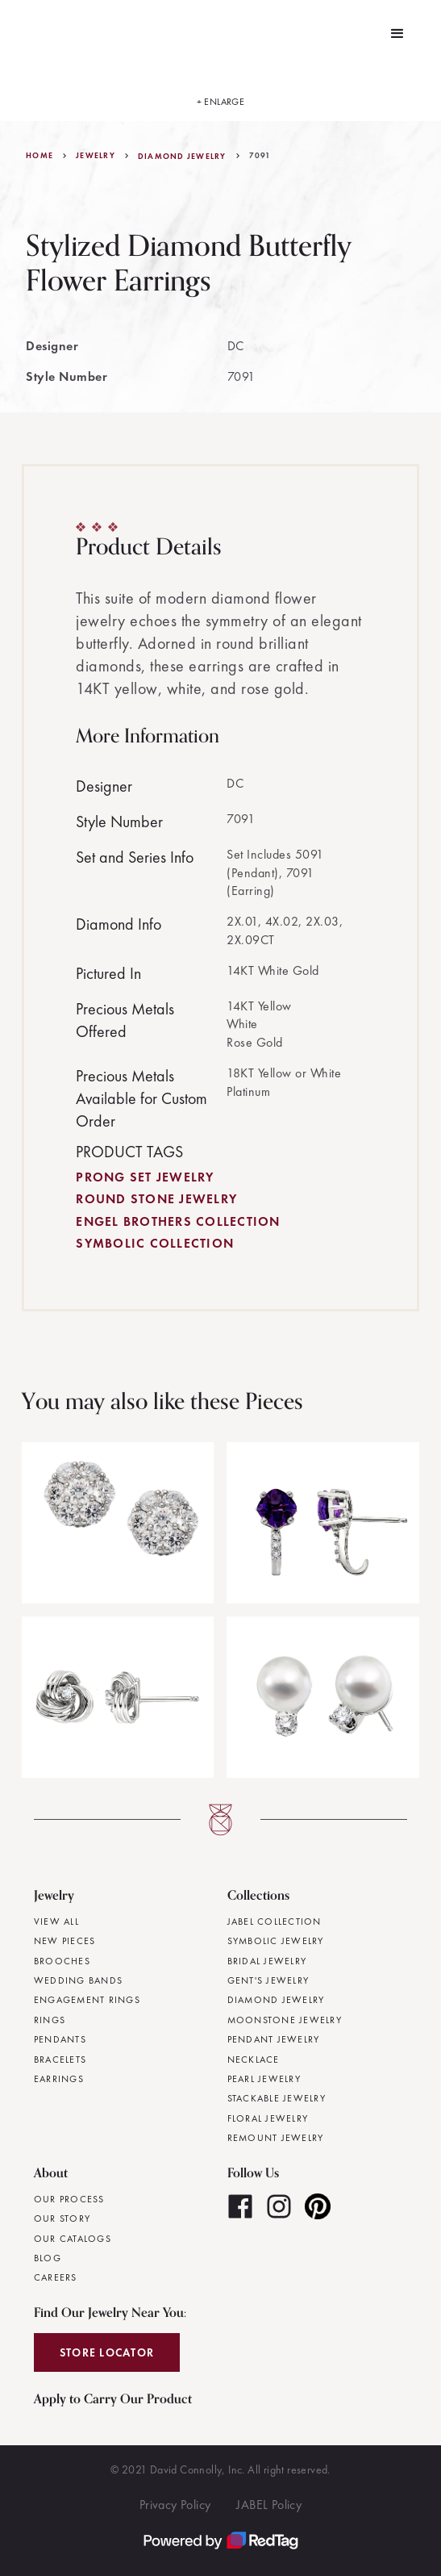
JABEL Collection (274, 1921)
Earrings (59, 2079)
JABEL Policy (269, 2504)
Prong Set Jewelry (145, 1177)
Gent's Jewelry (268, 1980)
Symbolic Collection (155, 1243)
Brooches (62, 1961)
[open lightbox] (221, 94)
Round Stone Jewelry (156, 1198)
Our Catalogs (72, 2238)
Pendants (60, 2039)
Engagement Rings (87, 1999)
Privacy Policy (175, 2504)
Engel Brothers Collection (178, 1221)
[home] (23, 34)
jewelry (95, 156)
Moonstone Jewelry (284, 2020)
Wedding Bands (78, 1980)
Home (39, 156)
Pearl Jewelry (264, 2079)
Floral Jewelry (268, 2118)
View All (56, 1921)
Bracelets (60, 2059)
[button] (397, 34)
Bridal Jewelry (267, 1961)
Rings (49, 2020)
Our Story (62, 2218)
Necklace (253, 2059)
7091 (260, 156)
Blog (47, 2258)
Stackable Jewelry (276, 2098)
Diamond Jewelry (182, 156)
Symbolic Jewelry (275, 1941)
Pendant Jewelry (273, 2039)
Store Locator (107, 2352)
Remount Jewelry (275, 2137)
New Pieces (65, 1941)
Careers (55, 2277)
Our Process (69, 2199)
